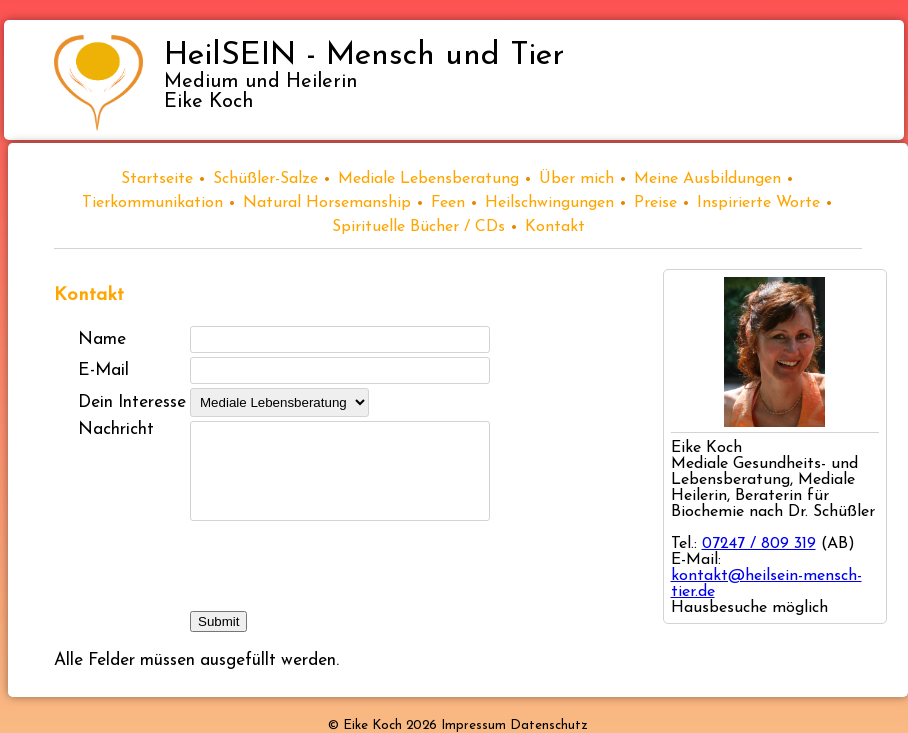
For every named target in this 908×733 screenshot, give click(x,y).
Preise (655, 203)
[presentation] (342, 568)
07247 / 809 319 (759, 544)
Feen (448, 203)
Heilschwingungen (549, 203)
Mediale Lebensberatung (428, 179)
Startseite (157, 179)
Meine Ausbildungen (707, 179)
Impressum (473, 725)
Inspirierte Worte (758, 203)
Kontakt (555, 227)
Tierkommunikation (152, 203)
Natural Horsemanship (327, 203)
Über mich (576, 179)
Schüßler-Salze (265, 179)
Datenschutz (549, 725)
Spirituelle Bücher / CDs (418, 227)
